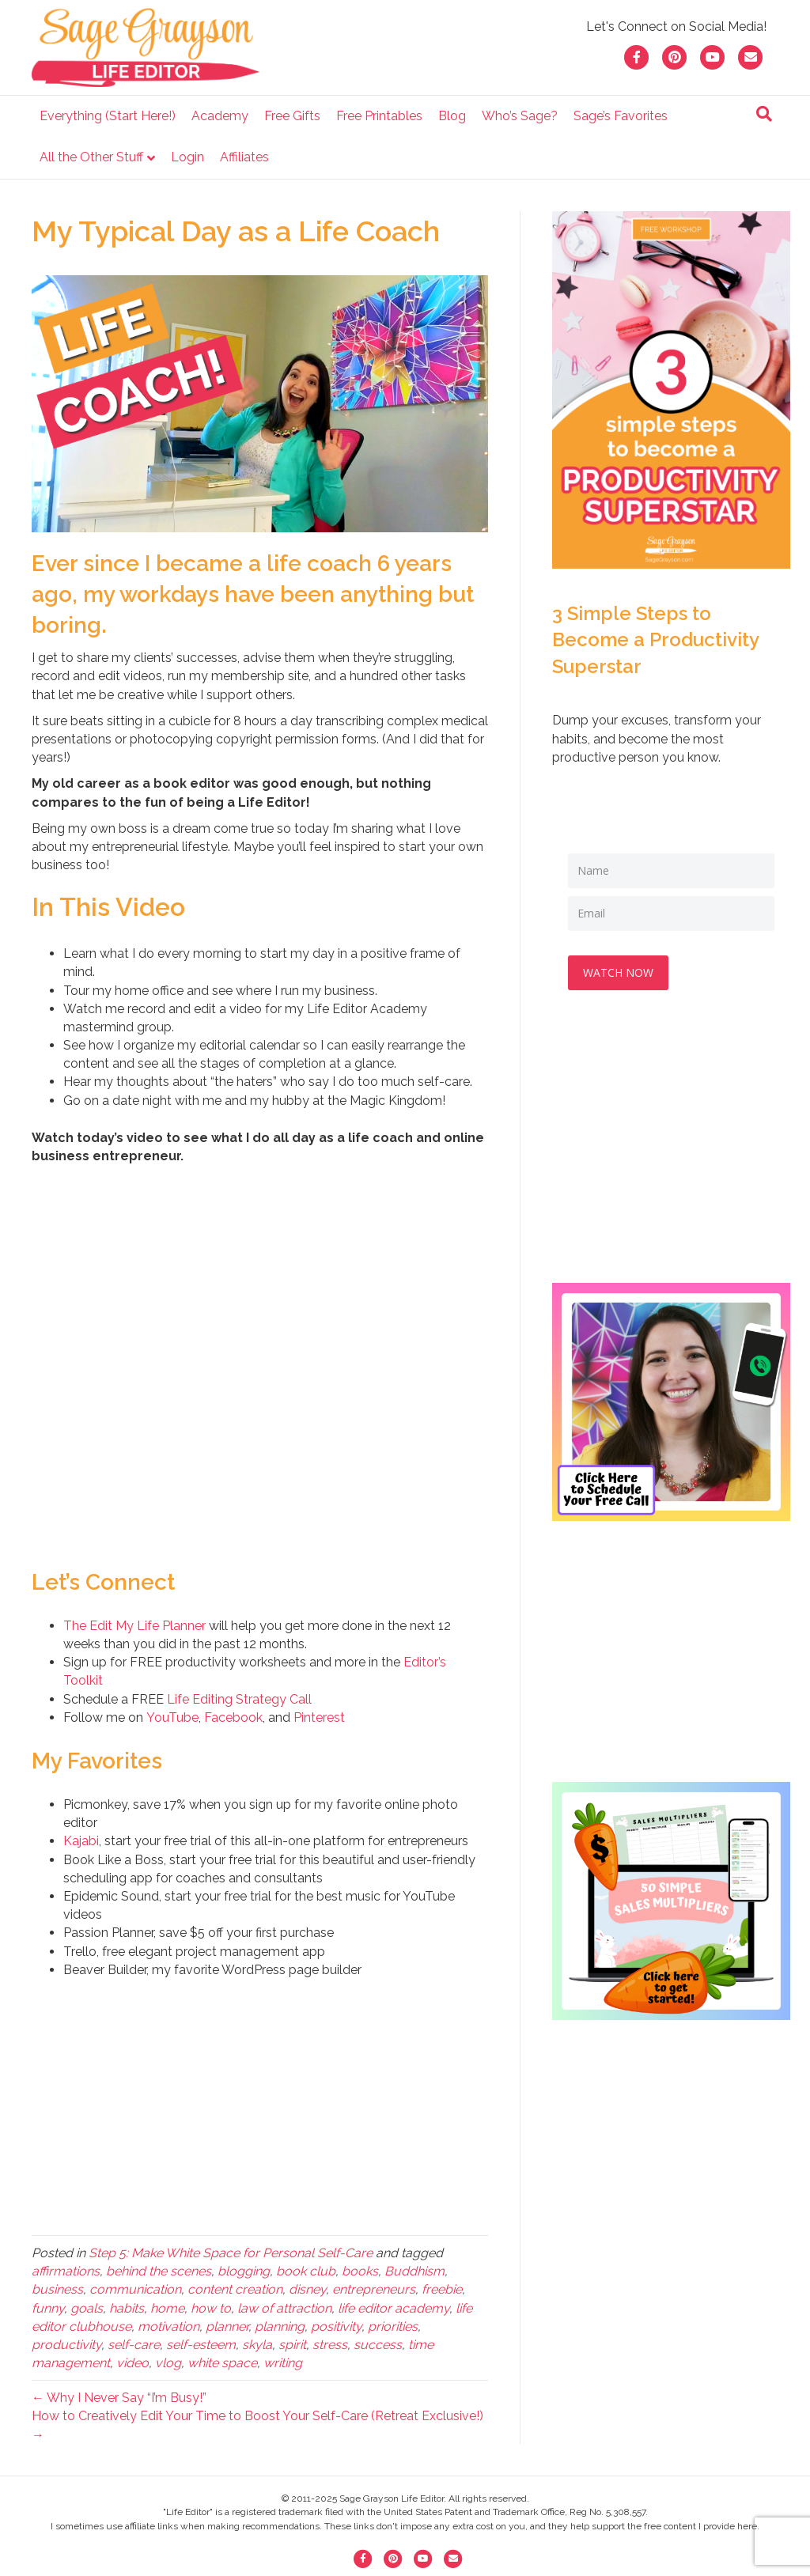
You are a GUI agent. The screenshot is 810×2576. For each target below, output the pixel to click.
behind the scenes (158, 2271)
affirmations (66, 2271)
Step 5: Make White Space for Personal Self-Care (231, 2252)
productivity (66, 2344)
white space (222, 2362)
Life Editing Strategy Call (239, 1699)
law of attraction (284, 2308)
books (360, 2271)
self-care (134, 2344)
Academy (219, 115)
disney (307, 2289)
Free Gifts (292, 115)
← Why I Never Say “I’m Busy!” (119, 2397)
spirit (292, 2344)
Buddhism (414, 2271)
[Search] (764, 114)
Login (187, 157)
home (167, 2308)
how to (211, 2308)
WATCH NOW (619, 971)
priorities (393, 2326)
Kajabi (81, 1840)
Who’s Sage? (520, 115)
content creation (234, 2289)
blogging (244, 2271)
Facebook (233, 1717)
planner (227, 2326)
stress (329, 2344)
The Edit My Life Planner (134, 1625)
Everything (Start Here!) (108, 115)
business (57, 2289)
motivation (168, 2326)
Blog (452, 115)
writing (282, 2362)
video (132, 2362)
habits (126, 2308)
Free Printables (379, 115)
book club (305, 2271)
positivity (336, 2326)
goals (86, 2308)
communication (135, 2289)
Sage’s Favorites (620, 115)
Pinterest (319, 1717)
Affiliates (244, 157)
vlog (168, 2362)
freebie (442, 2289)
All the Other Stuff (91, 157)
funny (48, 2308)
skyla (257, 2344)
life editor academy (393, 2308)
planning (280, 2326)
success (378, 2344)
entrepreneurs (373, 2289)
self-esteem (201, 2344)
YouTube (172, 1717)
